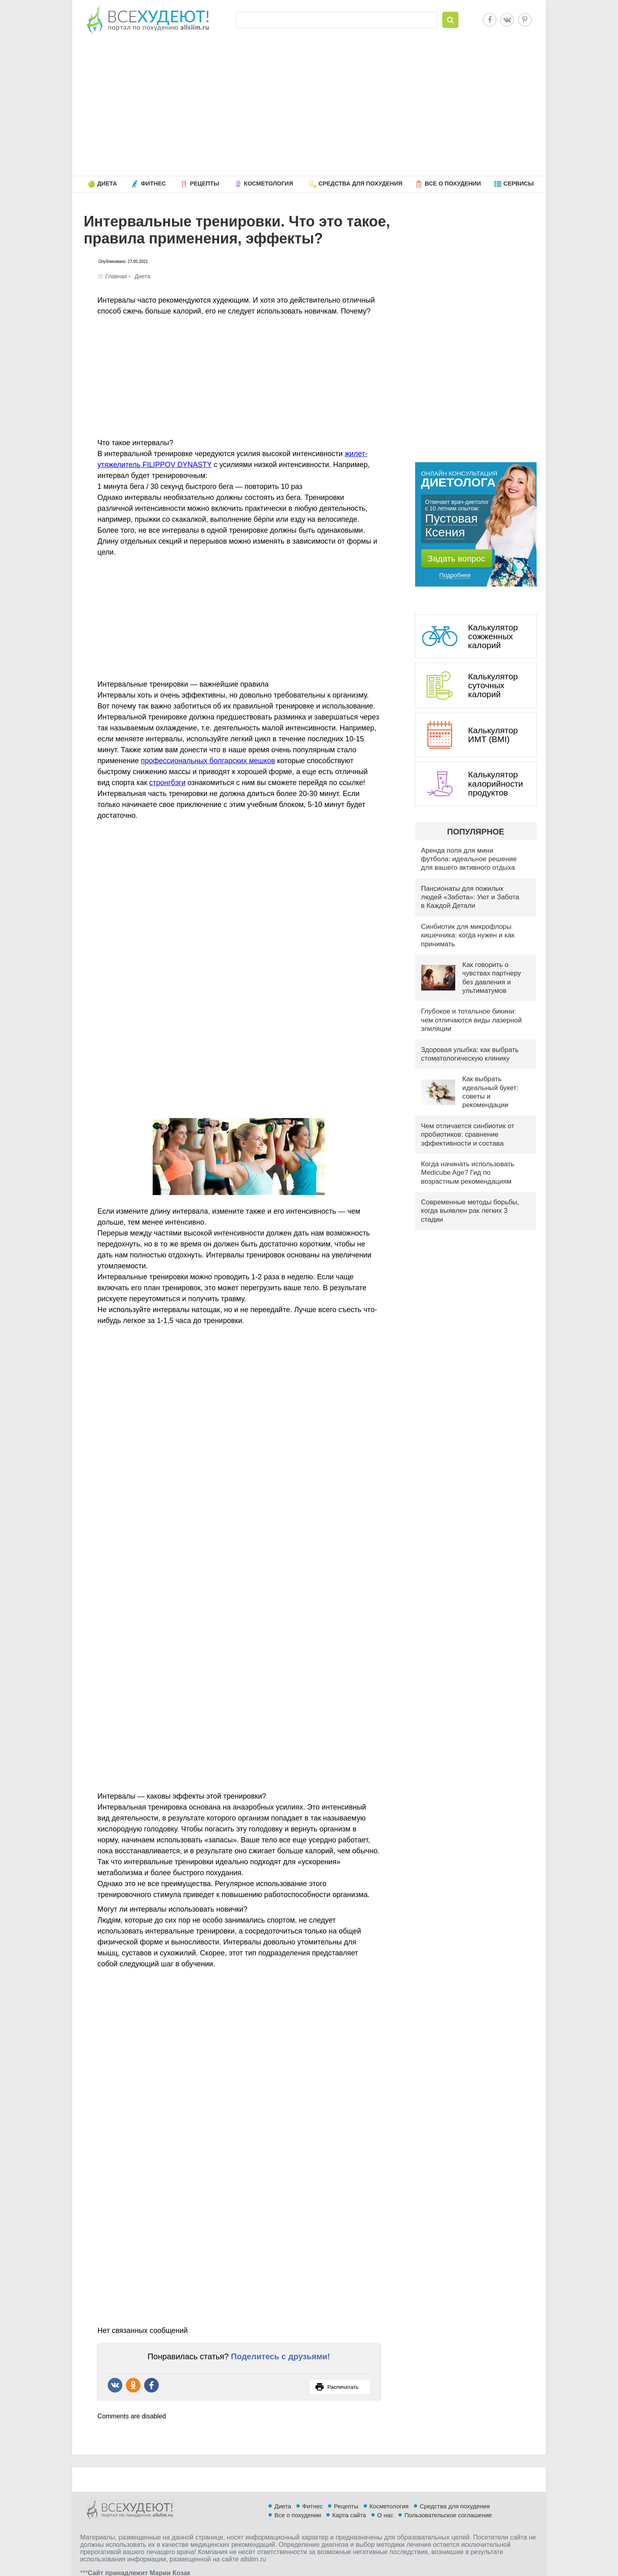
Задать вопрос (456, 558)
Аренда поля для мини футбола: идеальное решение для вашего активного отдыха (469, 859)
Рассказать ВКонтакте (115, 2385)
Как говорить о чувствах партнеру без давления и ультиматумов (491, 978)
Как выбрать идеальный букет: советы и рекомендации (490, 1092)
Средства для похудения (360, 183)
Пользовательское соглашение (448, 2515)
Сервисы (518, 183)
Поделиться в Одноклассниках (133, 2385)
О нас (385, 2515)
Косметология (268, 183)
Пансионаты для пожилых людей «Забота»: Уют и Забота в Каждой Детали (470, 897)
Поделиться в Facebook (151, 2385)
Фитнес (153, 183)
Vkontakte (507, 20)
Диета (107, 183)
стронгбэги (167, 783)
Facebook (490, 20)
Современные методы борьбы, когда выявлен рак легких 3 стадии (470, 1210)
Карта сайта (349, 2515)
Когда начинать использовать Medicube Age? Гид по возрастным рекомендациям (467, 1172)
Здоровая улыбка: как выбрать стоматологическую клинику (470, 1054)
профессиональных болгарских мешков (208, 761)
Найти (450, 20)
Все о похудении (453, 183)
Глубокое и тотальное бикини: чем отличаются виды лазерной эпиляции (471, 1020)
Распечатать (336, 2387)
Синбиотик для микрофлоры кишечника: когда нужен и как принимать (468, 935)
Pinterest (525, 20)
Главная (116, 276)
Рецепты (204, 183)
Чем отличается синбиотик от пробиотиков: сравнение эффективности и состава (467, 1134)
